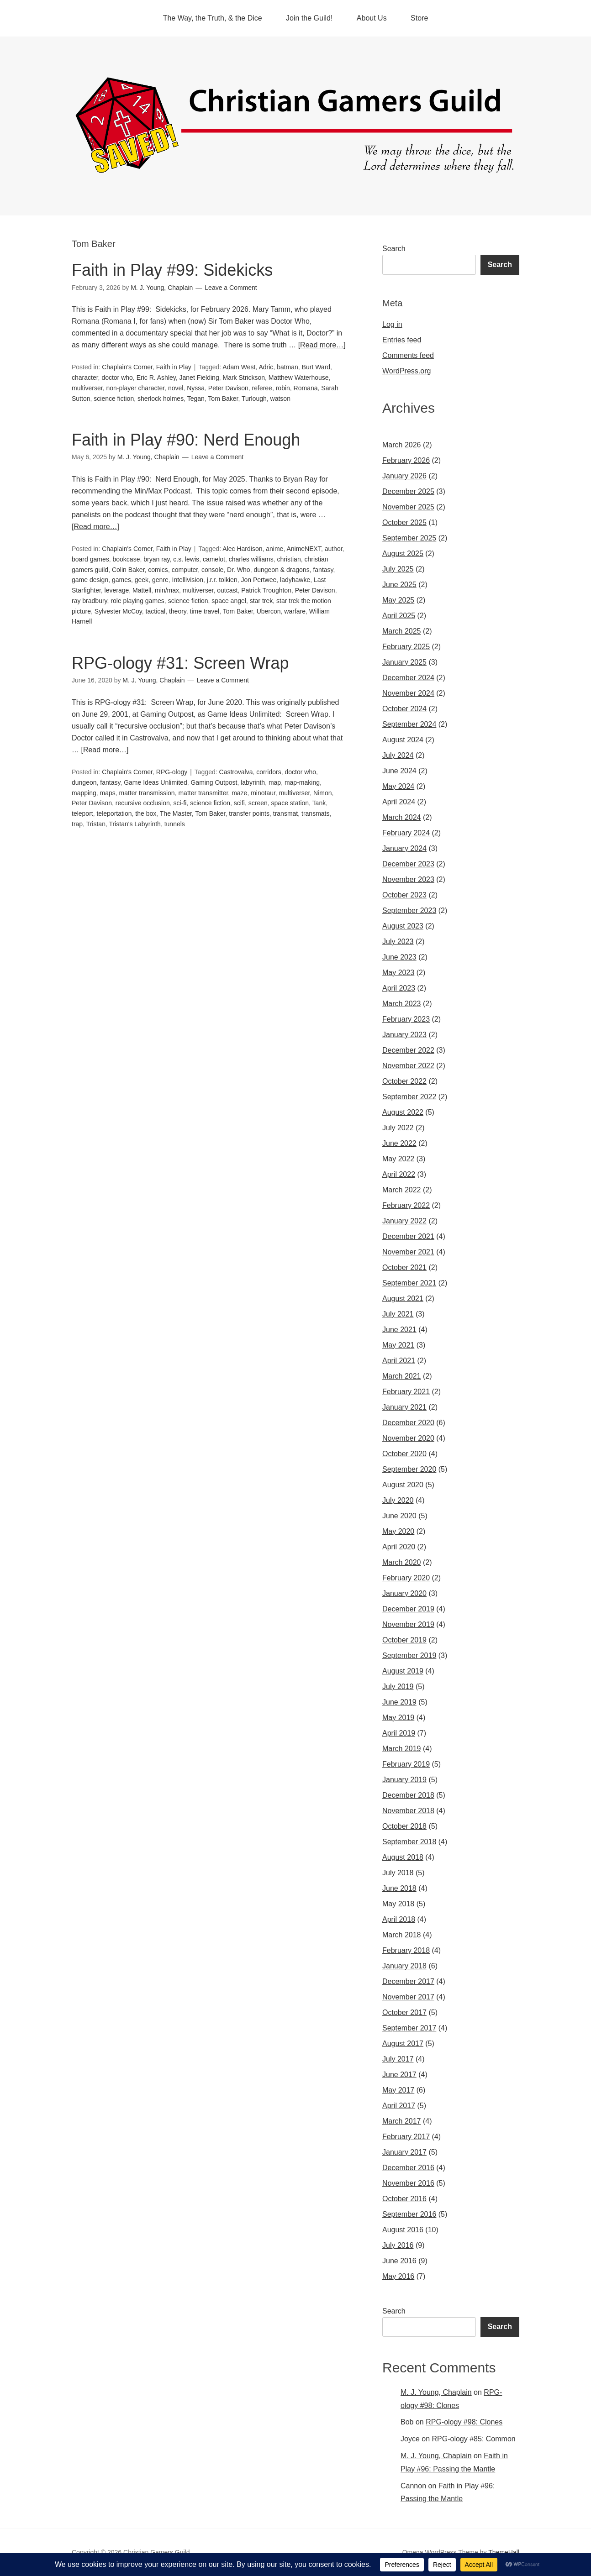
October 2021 (404, 1267)
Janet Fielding (199, 377)
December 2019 (408, 1609)
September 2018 (409, 1842)
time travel (205, 611)
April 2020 (398, 1547)
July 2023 (398, 941)
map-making (302, 782)
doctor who (116, 377)
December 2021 (408, 1236)
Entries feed (401, 340)
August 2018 (402, 1857)
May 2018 (398, 1904)
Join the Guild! (309, 18)
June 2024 (399, 771)
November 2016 (408, 2183)
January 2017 (404, 2152)
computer (185, 569)
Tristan (96, 824)
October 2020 (404, 1454)
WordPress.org (406, 371)
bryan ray (156, 559)
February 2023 (406, 1019)
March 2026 (401, 445)
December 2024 (408, 678)
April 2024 (398, 802)
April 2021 (398, 1360)
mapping (84, 793)
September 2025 (409, 538)
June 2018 (399, 1888)
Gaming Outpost (213, 782)
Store (419, 18)
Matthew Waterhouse (299, 377)
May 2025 (398, 600)
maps (107, 793)
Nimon (322, 793)
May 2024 (398, 786)
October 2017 (404, 2012)
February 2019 (406, 1764)
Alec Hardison (242, 548)
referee (262, 388)
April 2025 (398, 615)
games (121, 579)
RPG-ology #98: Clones (464, 2422)
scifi (239, 803)
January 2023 (404, 1035)
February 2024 (406, 833)
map (275, 782)
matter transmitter (203, 793)
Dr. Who (238, 569)
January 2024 (404, 848)
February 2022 (406, 1205)
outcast (227, 590)
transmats (315, 813)
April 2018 (398, 1919)
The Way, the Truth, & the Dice (212, 18)
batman (287, 367)
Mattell (141, 590)
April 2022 (398, 1174)
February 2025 (406, 647)
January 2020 (404, 1593)
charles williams (251, 559)
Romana (306, 388)
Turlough (254, 398)
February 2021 (406, 1392)
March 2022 (401, 1190)
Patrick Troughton (266, 590)
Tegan (196, 398)
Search (394, 248)
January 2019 (404, 1780)
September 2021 (409, 1283)
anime (274, 548)
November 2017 (408, 1997)
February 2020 (406, 1578)
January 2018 (404, 1966)
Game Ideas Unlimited (155, 782)
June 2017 (399, 2074)
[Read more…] (322, 345)
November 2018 (408, 1811)
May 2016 (398, 2276)
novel (175, 388)
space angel (228, 600)
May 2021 (398, 1345)
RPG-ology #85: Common (473, 2439)
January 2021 (404, 1407)
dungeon (84, 782)
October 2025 (404, 522)
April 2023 (398, 988)
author (334, 548)
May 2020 (398, 1531)
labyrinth (253, 782)
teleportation (114, 813)
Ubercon (269, 611)
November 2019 (408, 1624)
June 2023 (399, 957)
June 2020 (399, 1516)
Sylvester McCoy (118, 611)
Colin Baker (128, 569)
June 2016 (399, 2261)
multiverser (87, 388)
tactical (156, 611)
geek (141, 579)
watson (280, 398)
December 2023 (408, 864)
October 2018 (404, 1826)
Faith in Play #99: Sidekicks (172, 270)
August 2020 (402, 1485)
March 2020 (401, 1562)
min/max (167, 590)
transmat (285, 813)
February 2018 (406, 1950)
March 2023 (401, 1003)
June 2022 (399, 1143)
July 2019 (398, 1686)
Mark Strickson (243, 377)
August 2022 (402, 1112)
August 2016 (402, 2230)
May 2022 (398, 1159)
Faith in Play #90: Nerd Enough (186, 439)
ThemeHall (503, 2552)
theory (177, 611)
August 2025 (402, 553)
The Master (176, 813)
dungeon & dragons (281, 569)
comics (158, 569)
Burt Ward (316, 367)
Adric (266, 367)
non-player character (135, 388)
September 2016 (409, 2214)
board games (90, 559)
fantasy (323, 569)
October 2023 (404, 895)
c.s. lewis (186, 559)
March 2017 (401, 2121)
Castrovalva (236, 772)
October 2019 (404, 1640)
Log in (392, 324)
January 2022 (404, 1221)
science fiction (114, 398)
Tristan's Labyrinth (134, 824)
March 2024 (401, 817)
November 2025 (408, 507)
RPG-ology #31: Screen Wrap (180, 663)
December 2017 (408, 1981)
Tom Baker (223, 398)
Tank (319, 803)
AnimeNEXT (303, 548)
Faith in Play (173, 367)
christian (289, 559)
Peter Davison (228, 388)
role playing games (137, 600)
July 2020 (398, 1500)
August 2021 (402, 1298)
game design (90, 579)
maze (239, 793)
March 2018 (401, 1935)
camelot (214, 559)
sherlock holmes (160, 398)
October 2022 (404, 1081)
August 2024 (402, 740)
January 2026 (404, 476)
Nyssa (196, 388)
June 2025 (399, 584)
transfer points (249, 813)
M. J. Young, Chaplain (436, 2392)
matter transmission (147, 793)
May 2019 (398, 1717)
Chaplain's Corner (127, 367)
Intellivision (187, 579)
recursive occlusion (143, 803)
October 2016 (404, 2199)
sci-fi (180, 803)
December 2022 (408, 1050)
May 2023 (398, 972)
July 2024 (398, 755)
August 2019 (402, 1671)
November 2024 (408, 693)
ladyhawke (295, 579)
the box (145, 813)
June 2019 (399, 1702)
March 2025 (401, 631)
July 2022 (398, 1128)
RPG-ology (171, 772)
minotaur (263, 793)
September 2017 (409, 2028)
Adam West (238, 367)
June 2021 (399, 1329)
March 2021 (401, 1376)
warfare (295, 611)
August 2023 (402, 926)
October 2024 (404, 709)
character (85, 377)
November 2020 (408, 1438)
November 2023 (408, 879)
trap (77, 824)
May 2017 (398, 2090)
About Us (372, 18)
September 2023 (409, 910)
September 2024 (409, 724)
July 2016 (398, 2245)
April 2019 (398, 1733)
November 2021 (408, 1252)
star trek (261, 600)
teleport (82, 813)
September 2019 (409, 1655)
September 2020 (409, 1469)
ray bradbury (89, 600)
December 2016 (408, 2168)
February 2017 (406, 2137)
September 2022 (409, 1097)
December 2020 (408, 1423)
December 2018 (408, 1795)
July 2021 (398, 1314)
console (212, 569)
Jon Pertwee (258, 579)
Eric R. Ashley (156, 377)
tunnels (174, 824)
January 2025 (404, 662)
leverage (117, 590)
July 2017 (398, 2059)
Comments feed (408, 355)
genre (160, 579)
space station (290, 803)
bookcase (126, 559)
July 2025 (398, 569)
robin (283, 388)
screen (258, 803)
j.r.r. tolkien (222, 579)
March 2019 (401, 1748)
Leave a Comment (231, 287)
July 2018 (398, 1873)
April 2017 (398, 2105)
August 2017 (402, 2043)
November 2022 (408, 1066)
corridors (268, 772)
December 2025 (408, 491)
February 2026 (406, 460)
